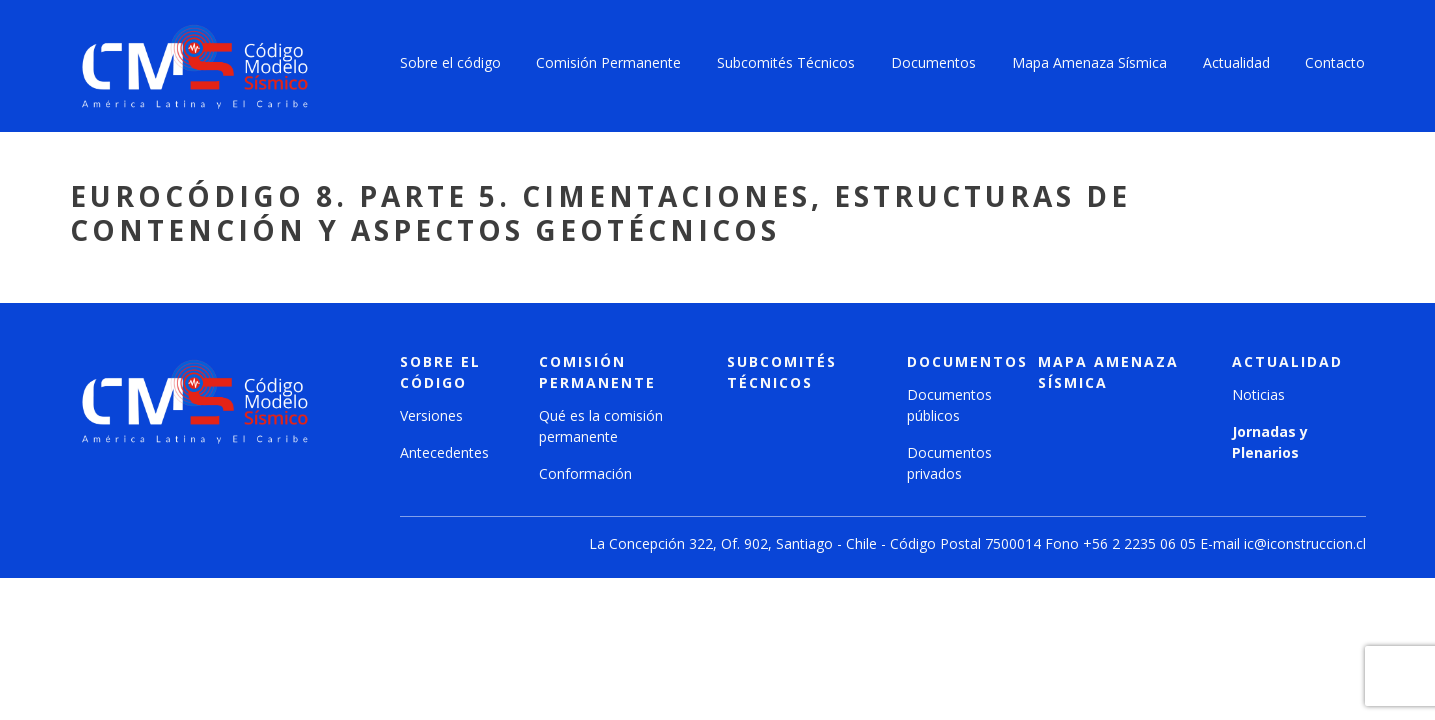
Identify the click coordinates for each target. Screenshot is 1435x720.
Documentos (933, 62)
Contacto (1335, 62)
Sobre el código (450, 62)
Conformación (585, 473)
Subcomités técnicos (782, 372)
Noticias (1258, 394)
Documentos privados (949, 463)
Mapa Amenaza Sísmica (1089, 62)
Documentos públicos (949, 405)
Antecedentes (444, 452)
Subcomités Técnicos (786, 62)
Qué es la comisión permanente (601, 426)
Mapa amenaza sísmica (1108, 372)
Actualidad (1236, 62)
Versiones (431, 415)
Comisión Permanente (608, 62)
